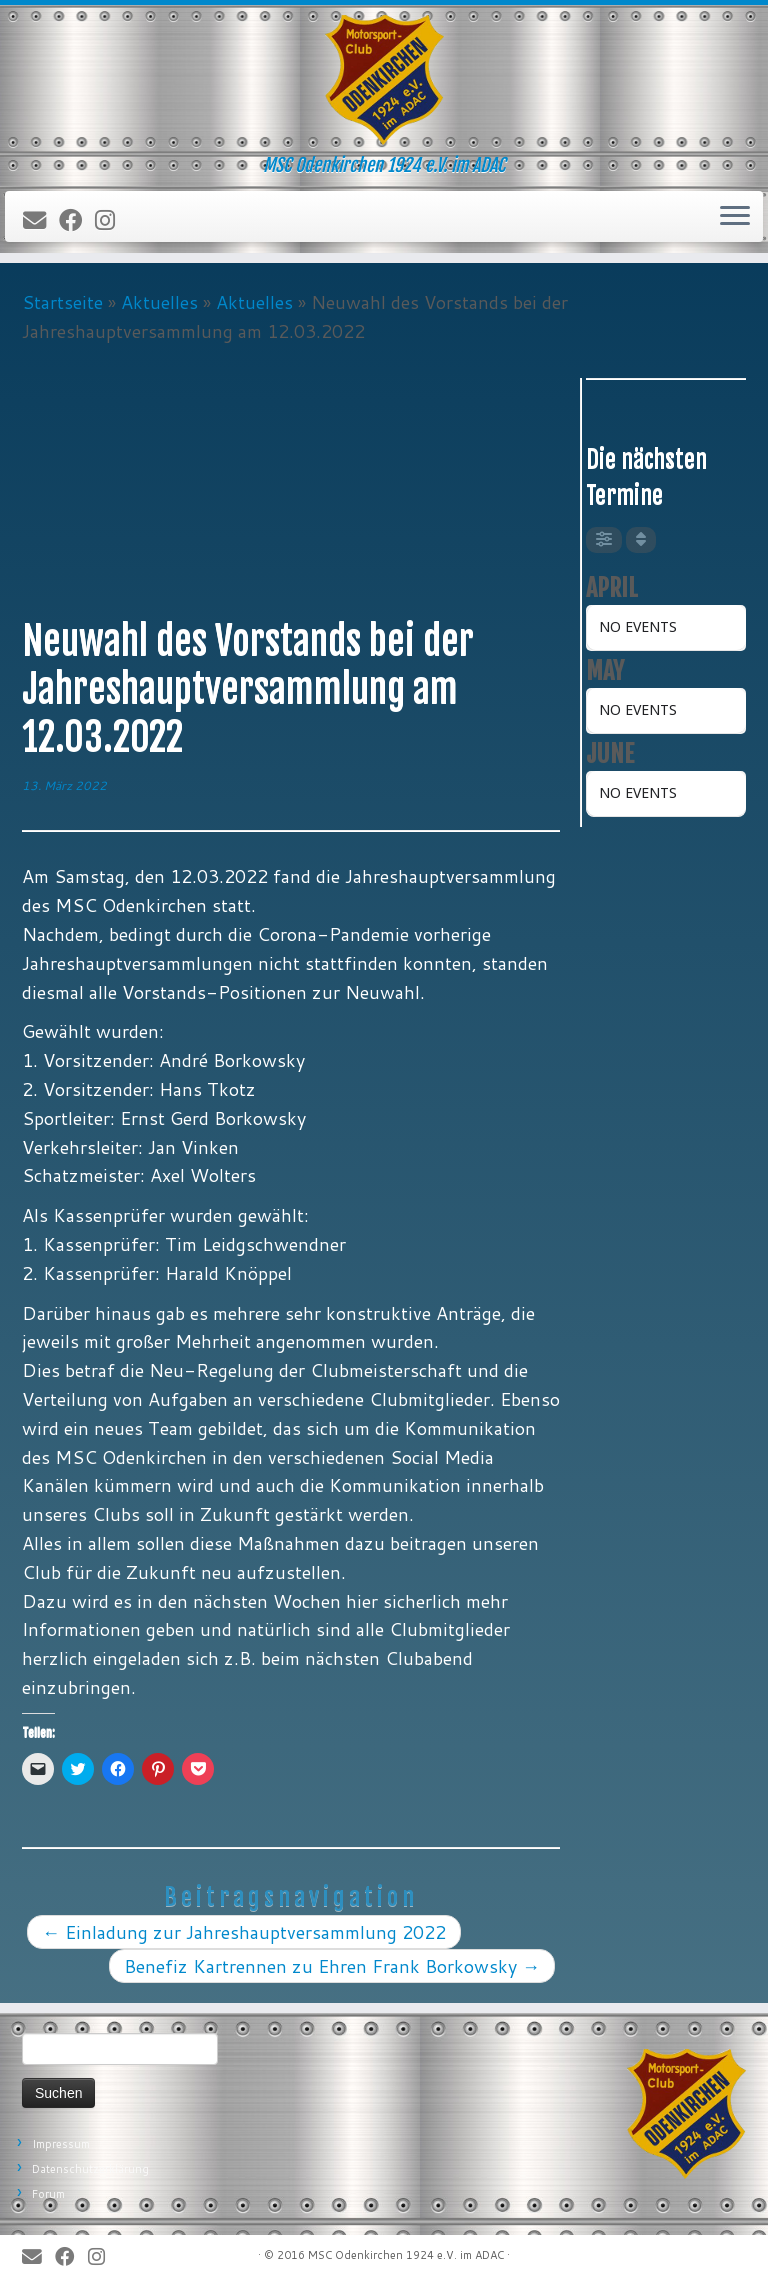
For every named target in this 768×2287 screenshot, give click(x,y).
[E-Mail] (41, 221)
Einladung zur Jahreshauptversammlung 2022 (244, 1932)
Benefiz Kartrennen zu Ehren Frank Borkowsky (332, 1966)
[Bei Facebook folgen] (77, 221)
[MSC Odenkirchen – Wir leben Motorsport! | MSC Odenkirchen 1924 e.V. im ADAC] (384, 80)
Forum (48, 2194)
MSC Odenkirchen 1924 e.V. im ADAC (406, 2255)
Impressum (61, 2144)
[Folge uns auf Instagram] (111, 221)
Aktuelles (159, 302)
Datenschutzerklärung (90, 2169)
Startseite (62, 302)
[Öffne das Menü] (735, 217)
